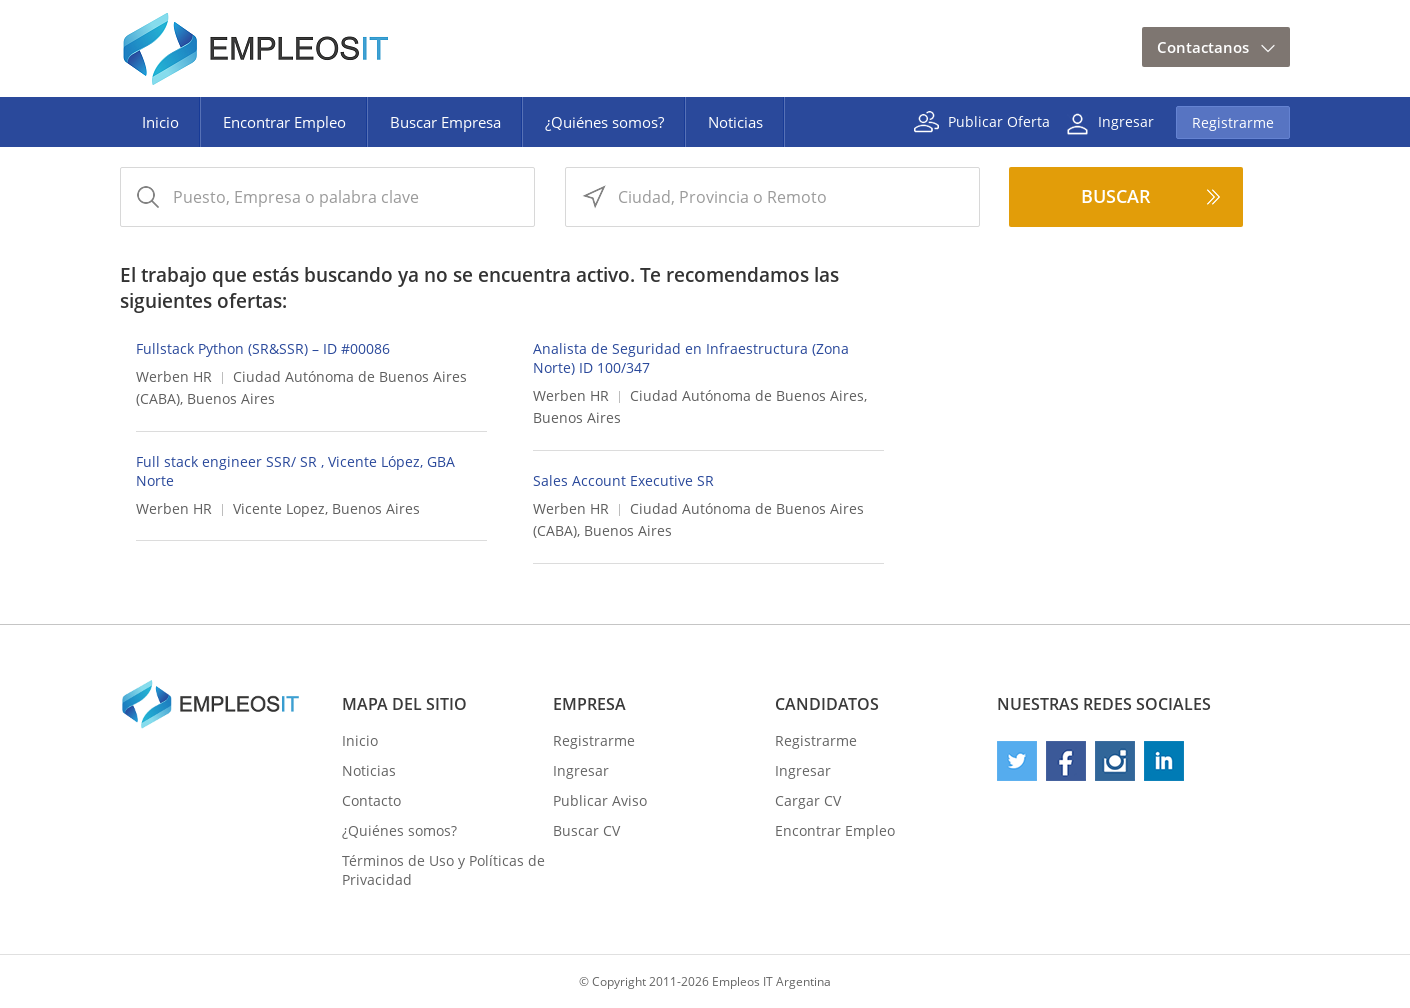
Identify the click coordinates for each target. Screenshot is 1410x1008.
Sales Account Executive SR (623, 480)
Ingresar (1126, 120)
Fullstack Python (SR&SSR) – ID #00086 (263, 348)
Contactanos (1203, 47)
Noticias (735, 122)
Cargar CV (808, 800)
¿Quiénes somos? (604, 122)
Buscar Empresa (445, 122)
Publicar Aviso (600, 800)
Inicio (160, 122)
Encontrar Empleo (284, 122)
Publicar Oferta (999, 120)
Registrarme (1233, 122)
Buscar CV (586, 830)
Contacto (371, 800)
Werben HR (174, 376)
